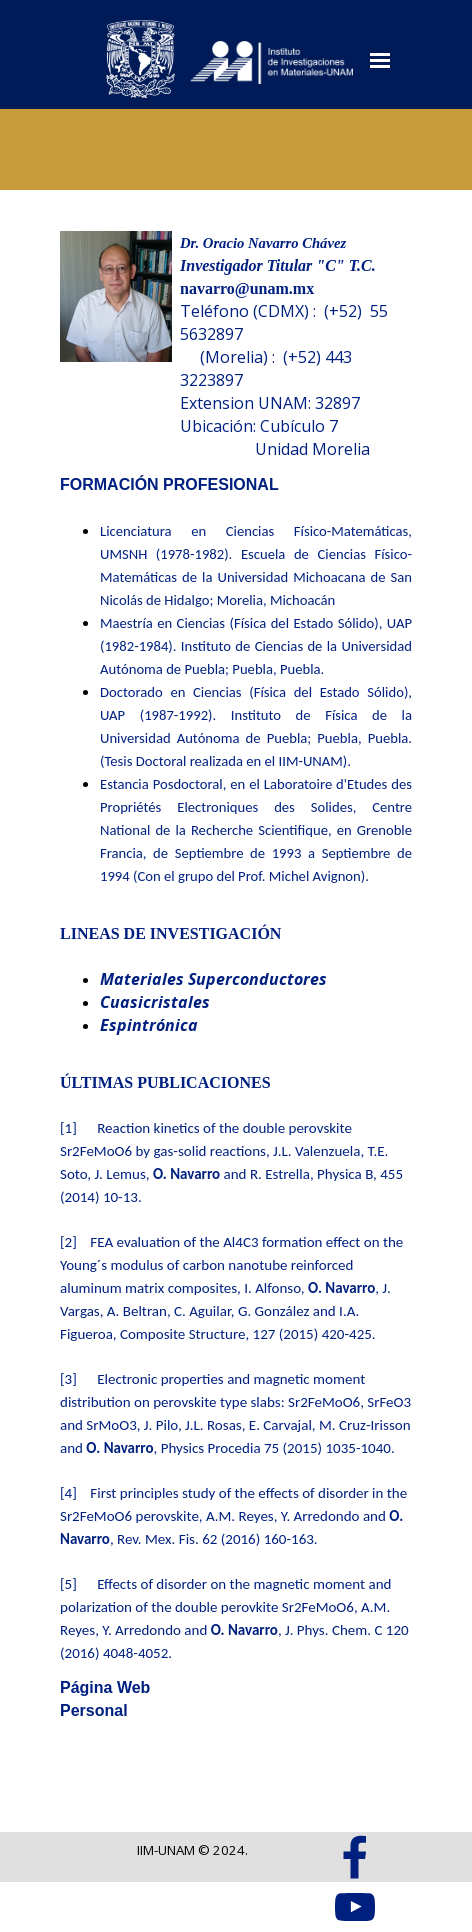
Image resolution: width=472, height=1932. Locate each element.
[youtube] (355, 1907)
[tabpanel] (296, 346)
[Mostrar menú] (379, 60)
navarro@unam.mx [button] (247, 288)
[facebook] (355, 1857)
